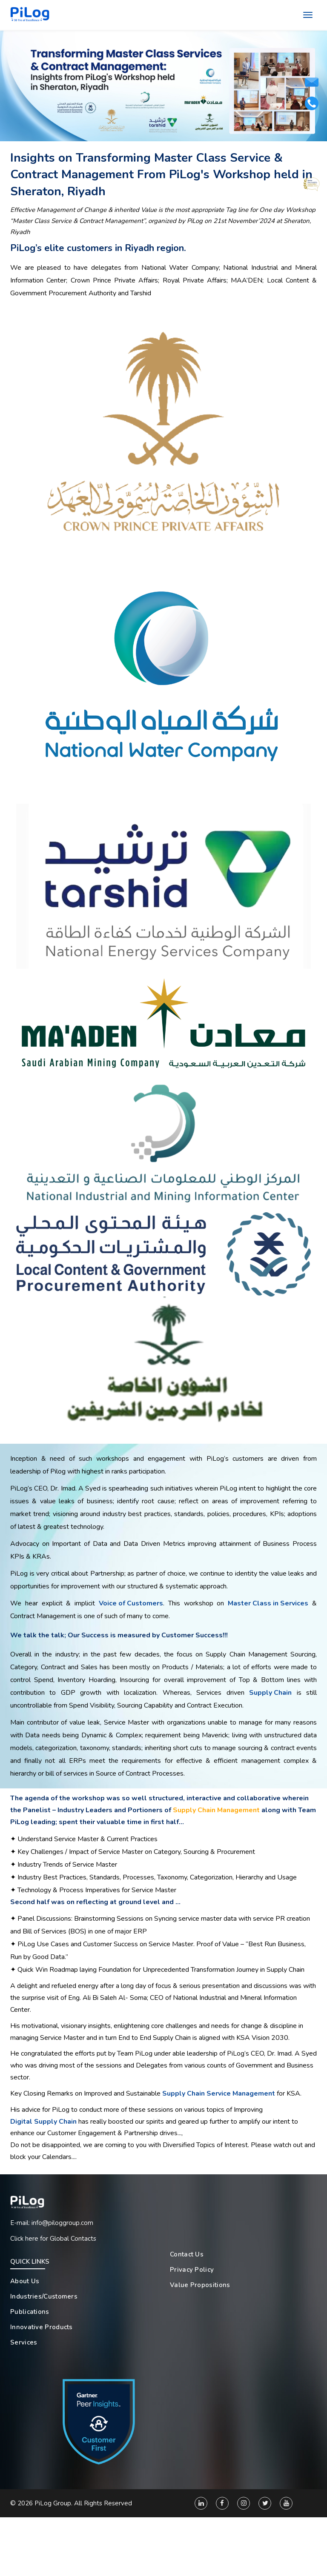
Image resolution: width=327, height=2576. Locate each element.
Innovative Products (41, 2326)
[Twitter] (264, 2504)
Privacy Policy (192, 2269)
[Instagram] (243, 2504)
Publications (29, 2311)
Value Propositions (200, 2284)
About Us (24, 2280)
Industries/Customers (43, 2296)
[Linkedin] (201, 2504)
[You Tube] (286, 2504)
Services (23, 2342)
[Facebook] (222, 2504)
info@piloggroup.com (62, 2222)
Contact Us (187, 2254)
